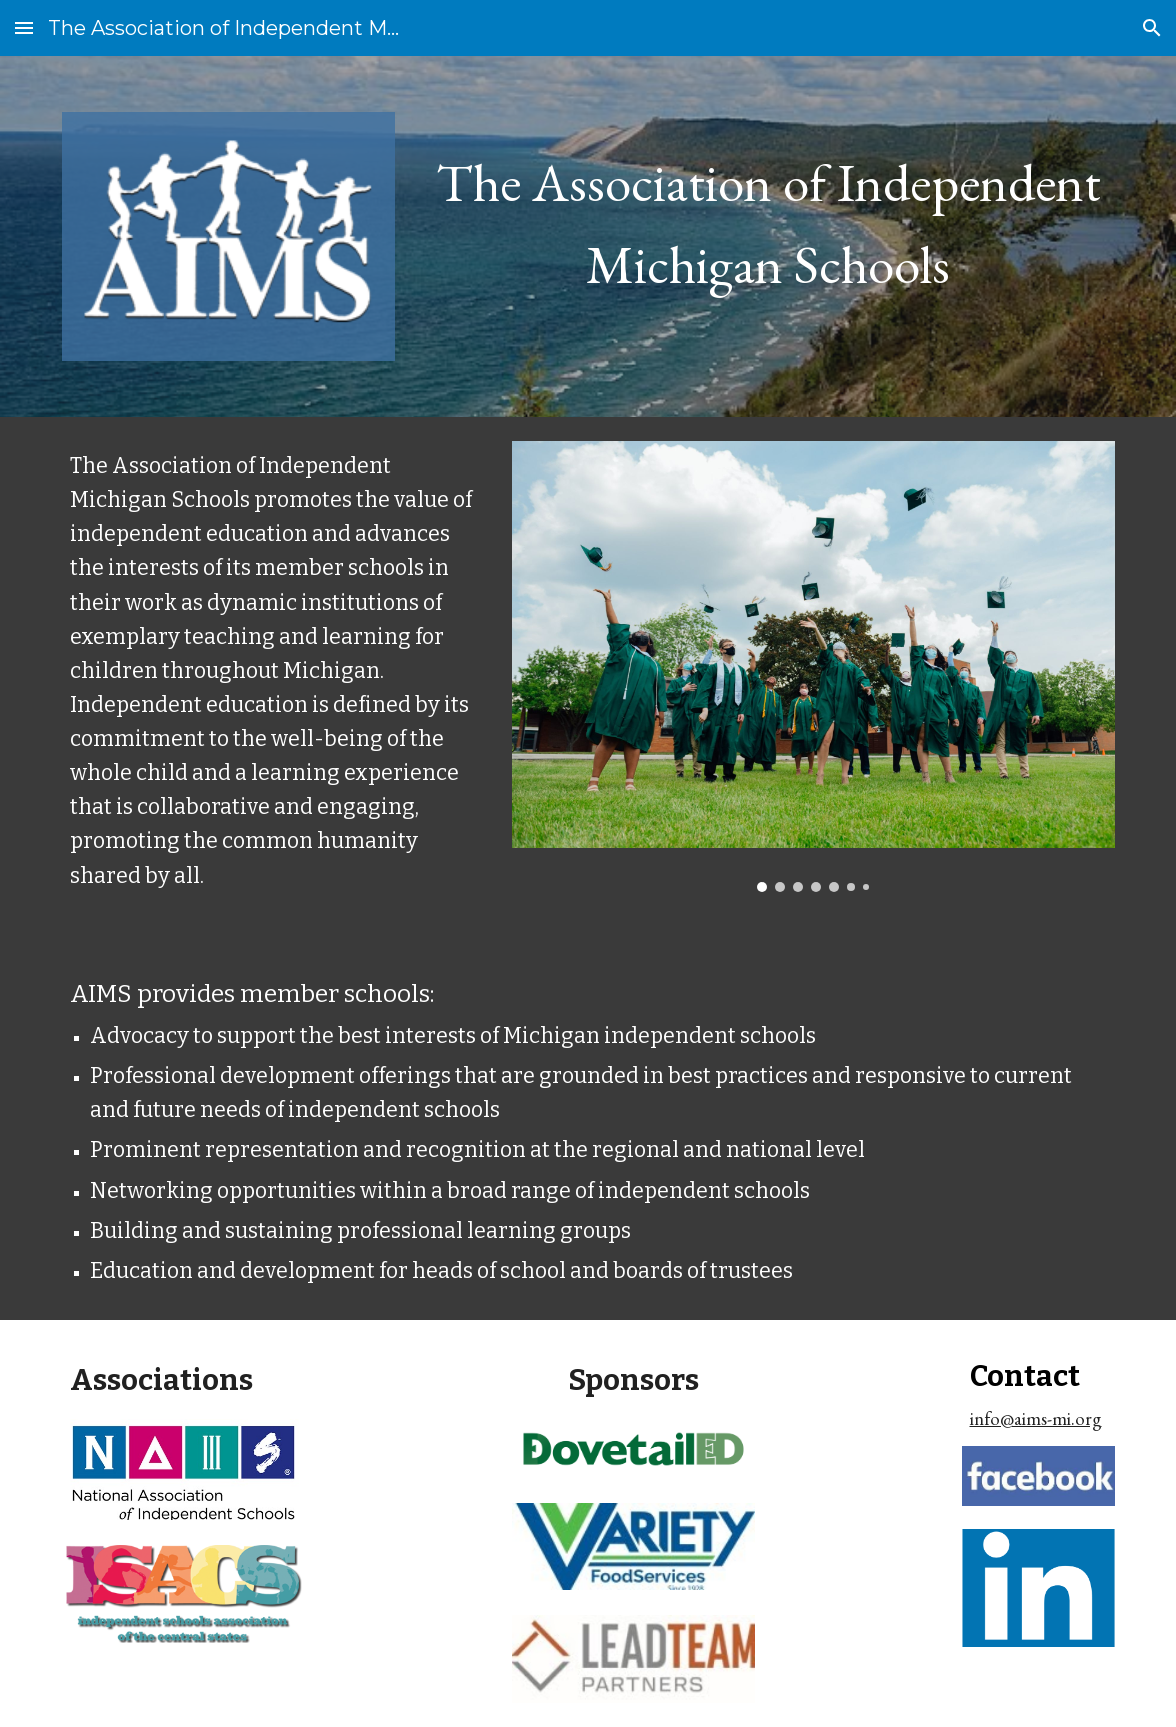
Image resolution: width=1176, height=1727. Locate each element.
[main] (768, 215)
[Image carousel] (813, 666)
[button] (24, 27)
